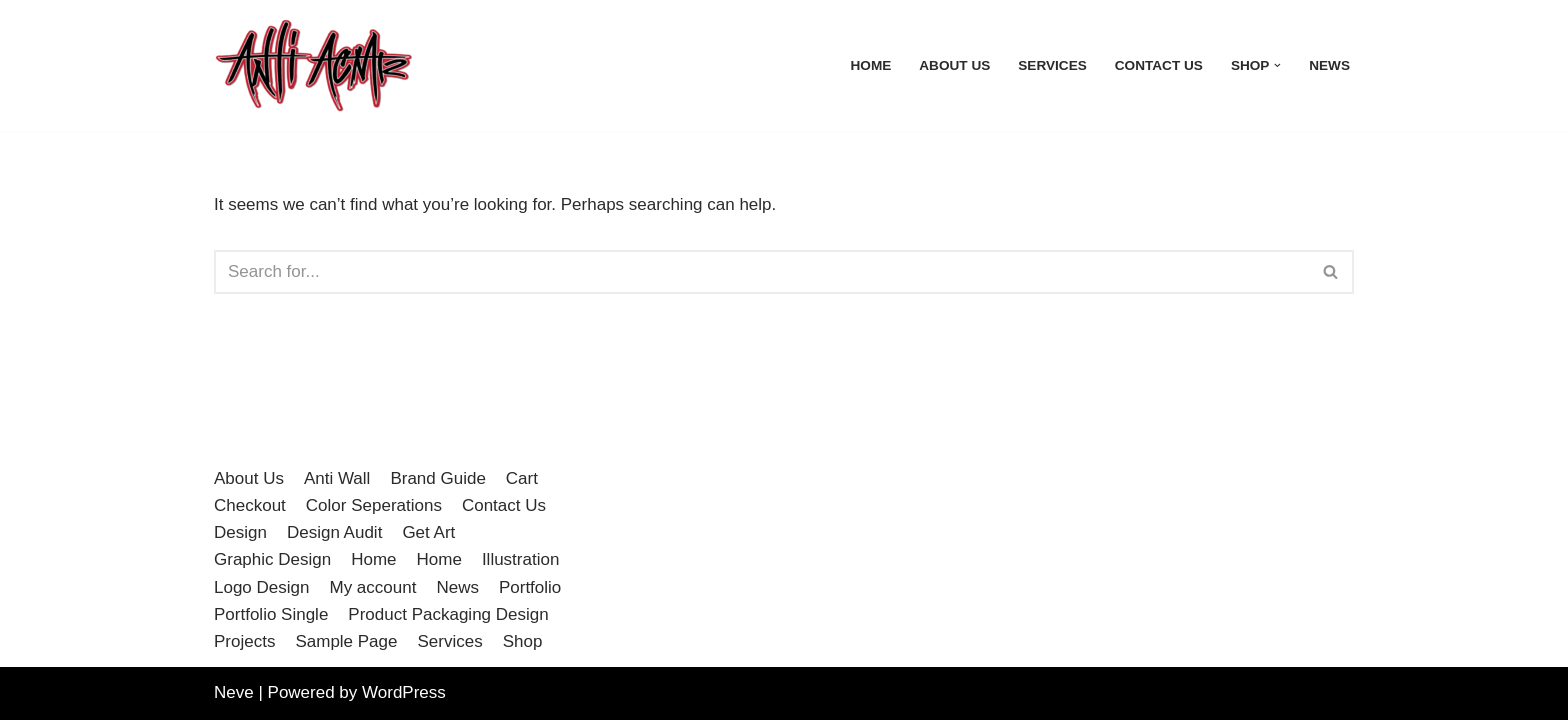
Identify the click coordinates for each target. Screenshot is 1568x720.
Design (240, 532)
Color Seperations (374, 505)
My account (372, 587)
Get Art (428, 532)
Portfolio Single (271, 614)
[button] (1277, 65)
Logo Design (261, 587)
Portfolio (530, 587)
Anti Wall (337, 478)
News (1329, 65)
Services (1052, 65)
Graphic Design (272, 559)
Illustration (520, 559)
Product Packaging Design (448, 614)
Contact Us (1159, 65)
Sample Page (346, 641)
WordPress (404, 692)
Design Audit (334, 532)
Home (871, 65)
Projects (244, 641)
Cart (522, 478)
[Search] (761, 272)
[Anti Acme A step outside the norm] (314, 65)
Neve (234, 692)
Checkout (250, 505)
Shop (523, 641)
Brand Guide (437, 478)
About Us (954, 65)
